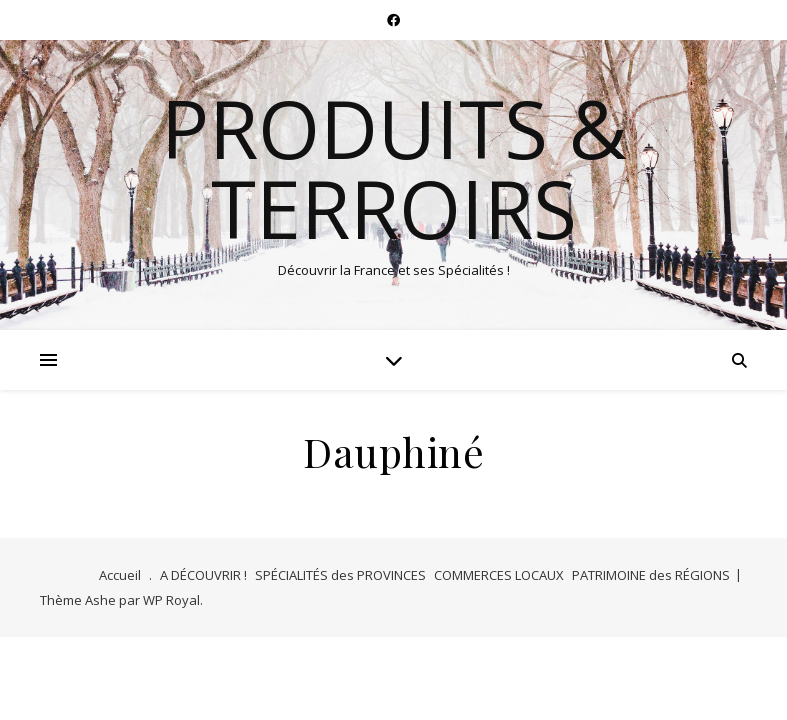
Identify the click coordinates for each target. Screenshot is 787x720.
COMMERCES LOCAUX (499, 575)
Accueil (120, 575)
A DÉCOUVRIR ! (203, 575)
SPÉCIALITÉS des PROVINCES (340, 575)
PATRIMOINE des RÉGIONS (651, 575)
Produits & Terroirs (394, 168)
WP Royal (171, 600)
